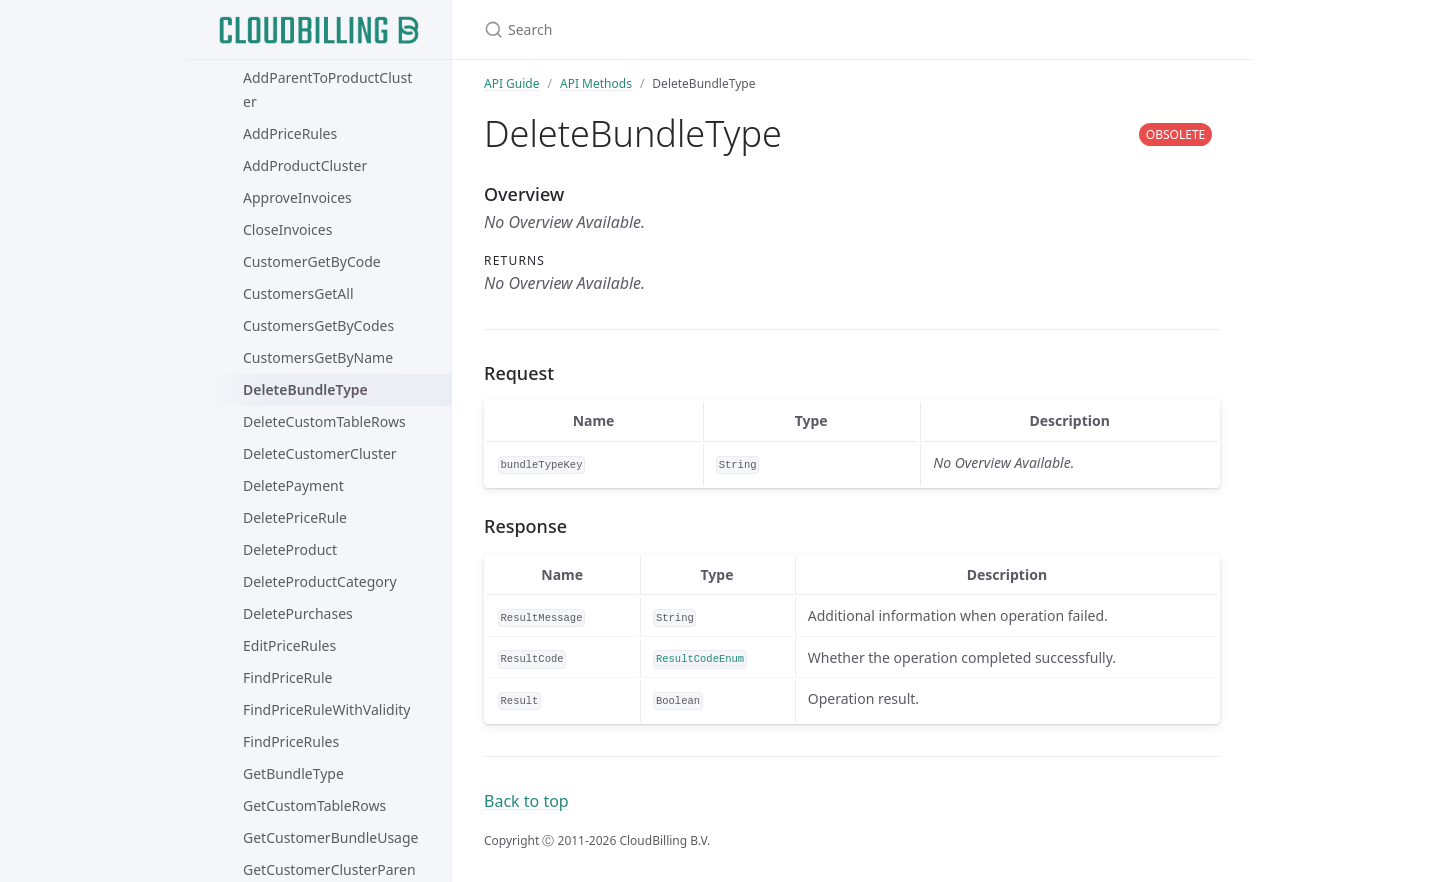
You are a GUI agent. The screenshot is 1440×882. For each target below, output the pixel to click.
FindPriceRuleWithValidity (326, 709)
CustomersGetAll (298, 293)
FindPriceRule (288, 677)
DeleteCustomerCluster (320, 453)
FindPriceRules (291, 741)
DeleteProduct (290, 549)
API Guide (512, 83)
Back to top (526, 801)
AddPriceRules (290, 133)
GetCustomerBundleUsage (330, 837)
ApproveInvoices (297, 197)
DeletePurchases (298, 613)
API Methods (596, 83)
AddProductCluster (305, 165)
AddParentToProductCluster (327, 89)
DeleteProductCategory (320, 581)
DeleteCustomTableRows (324, 421)
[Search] (720, 29)
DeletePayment (293, 485)
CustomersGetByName (318, 357)
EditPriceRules (289, 645)
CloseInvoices (287, 229)
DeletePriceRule (295, 517)
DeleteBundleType (305, 389)
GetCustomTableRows (314, 805)
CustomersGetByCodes (318, 325)
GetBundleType (293, 773)
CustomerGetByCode (312, 261)
